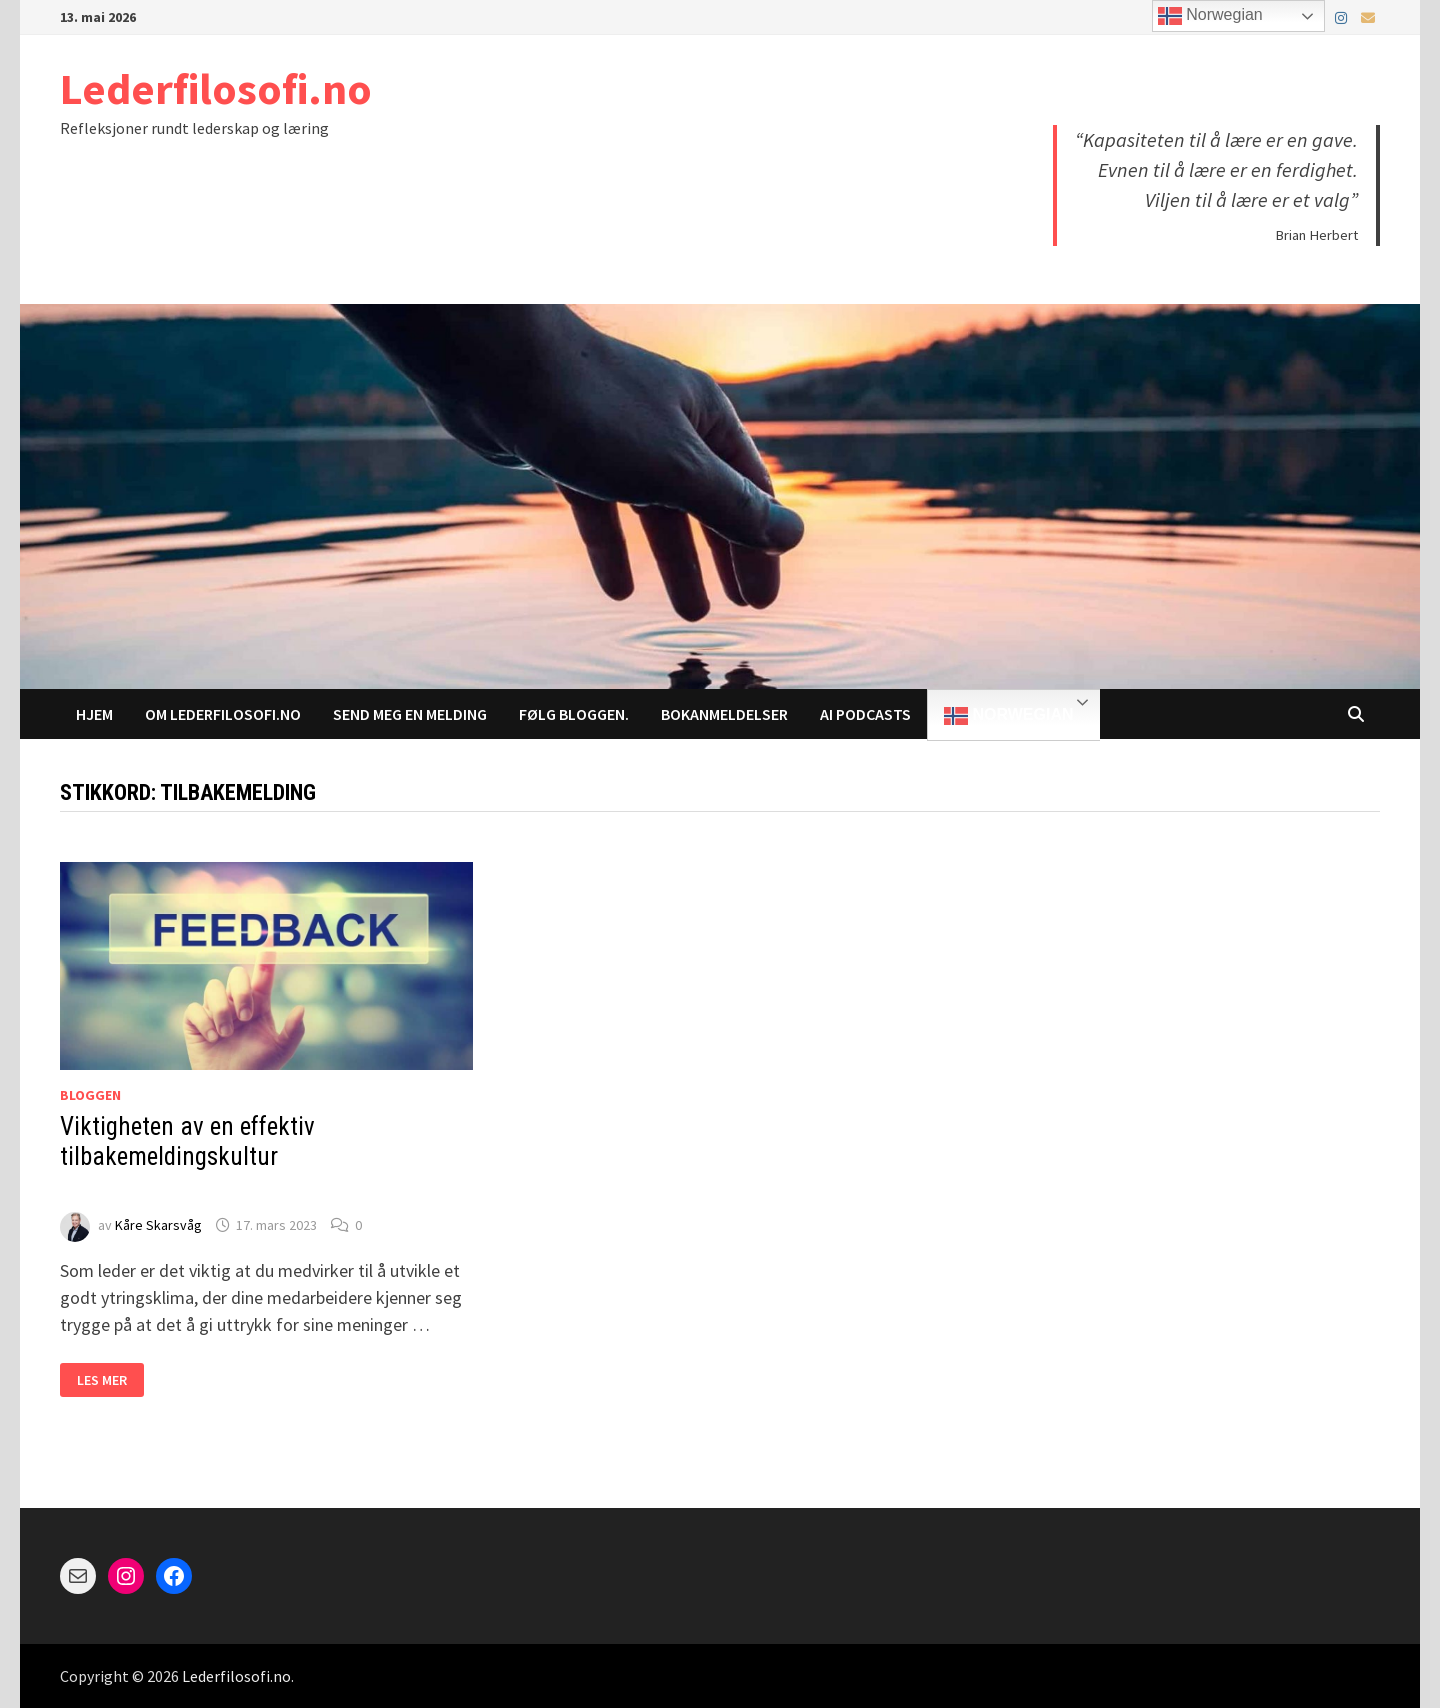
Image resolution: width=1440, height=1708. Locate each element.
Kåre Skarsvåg (158, 1225)
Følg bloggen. (574, 714)
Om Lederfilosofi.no (223, 714)
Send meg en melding (410, 714)
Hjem (94, 714)
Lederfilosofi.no (216, 88)
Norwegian (1008, 716)
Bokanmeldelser (724, 714)
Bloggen (90, 1095)
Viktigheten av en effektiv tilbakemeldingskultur (187, 1156)
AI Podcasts (865, 714)
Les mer (110, 1380)
